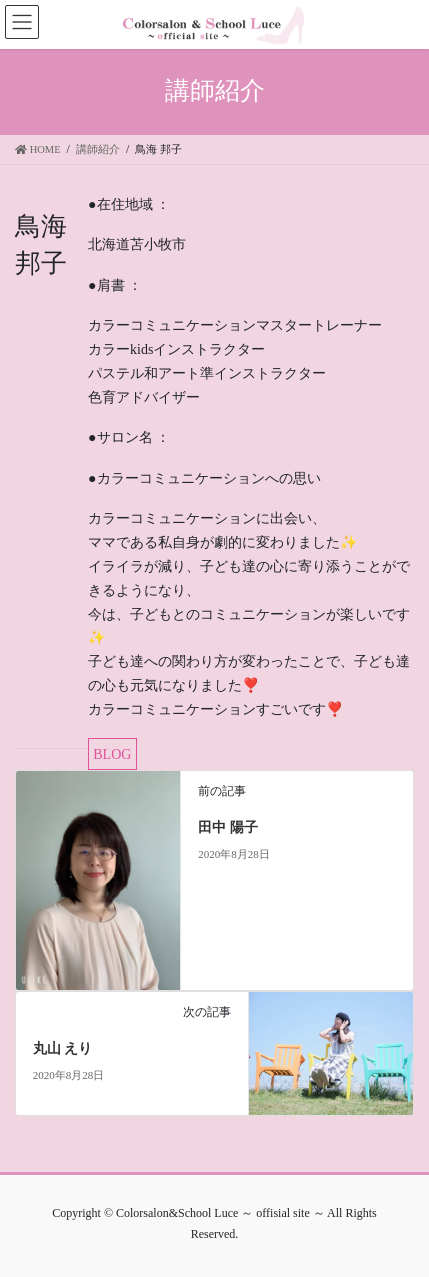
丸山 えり (63, 1048)
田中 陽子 (228, 827)
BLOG (112, 754)
